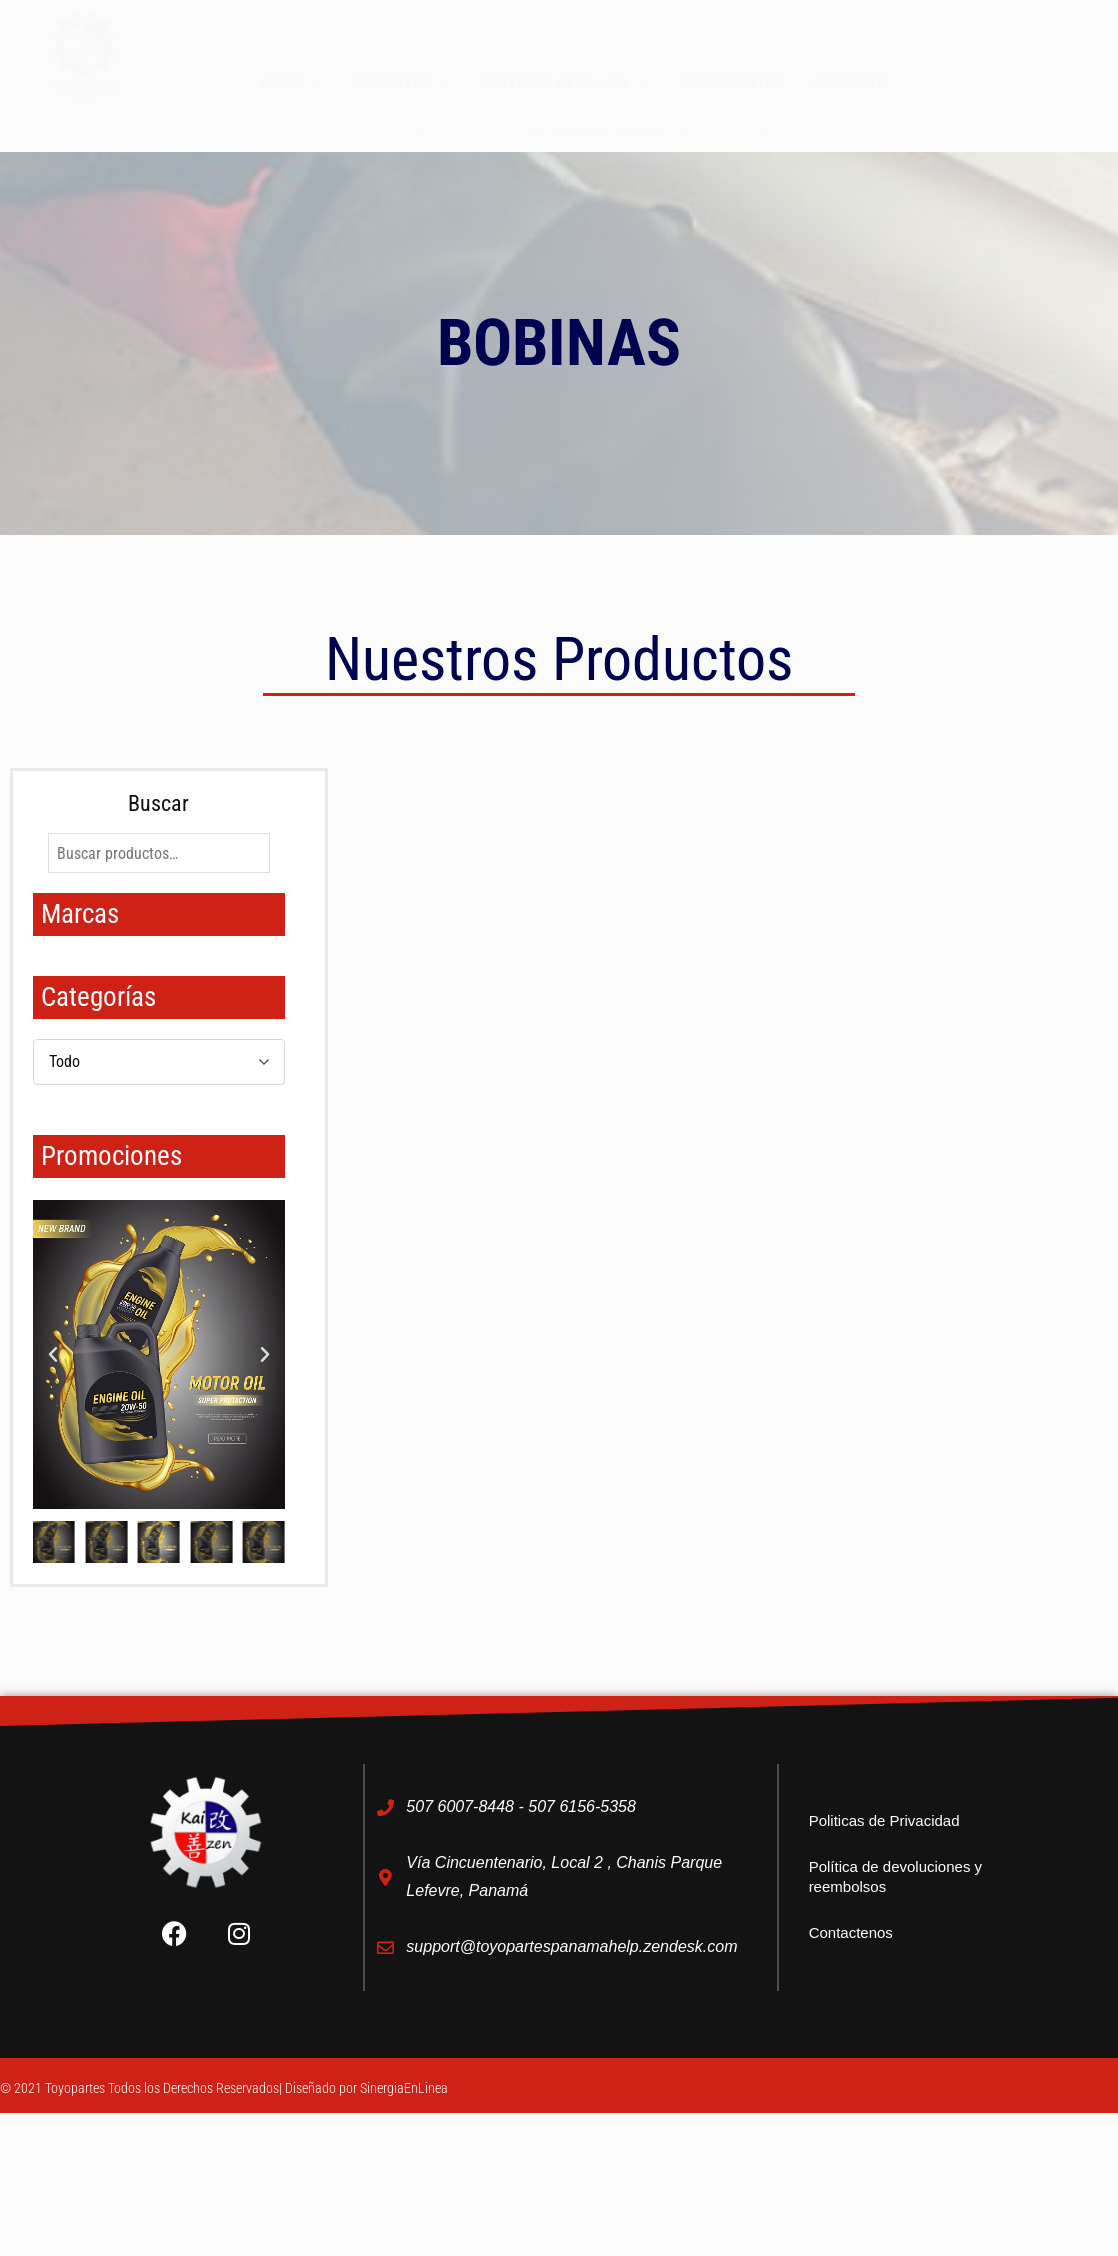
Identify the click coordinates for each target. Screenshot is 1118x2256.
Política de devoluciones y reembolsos (895, 1876)
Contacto (850, 82)
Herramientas (730, 82)
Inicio (291, 83)
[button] (53, 1355)
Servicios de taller (565, 83)
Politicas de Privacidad (884, 1820)
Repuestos (402, 83)
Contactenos (851, 1932)
